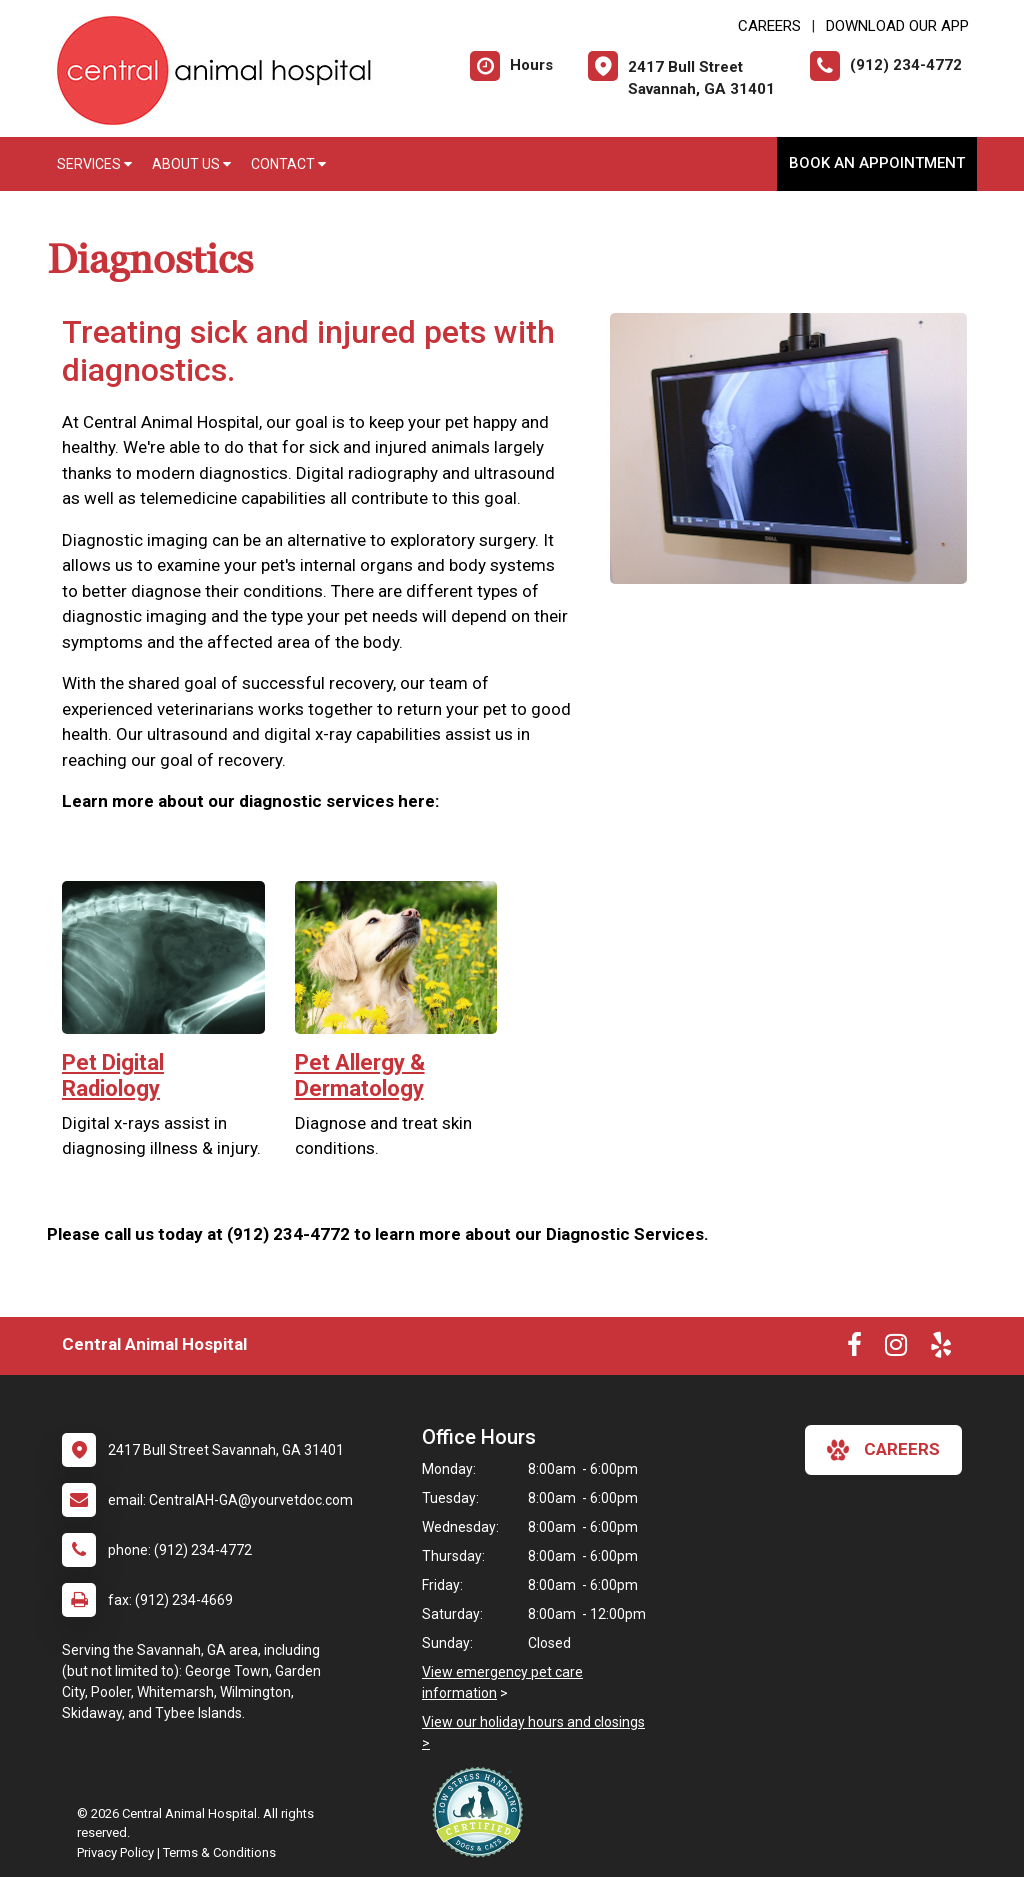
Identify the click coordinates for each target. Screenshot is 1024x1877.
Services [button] (94, 164)
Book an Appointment (877, 163)
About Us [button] (191, 164)
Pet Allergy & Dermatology (360, 1075)
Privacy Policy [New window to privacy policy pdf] (115, 1852)
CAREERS (769, 26)
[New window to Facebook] (854, 1349)
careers (883, 1450)
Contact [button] (288, 164)
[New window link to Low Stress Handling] (482, 1812)
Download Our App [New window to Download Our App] (897, 26)
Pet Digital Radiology (113, 1075)
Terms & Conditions (219, 1852)
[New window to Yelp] (941, 1349)
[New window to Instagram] (896, 1349)
